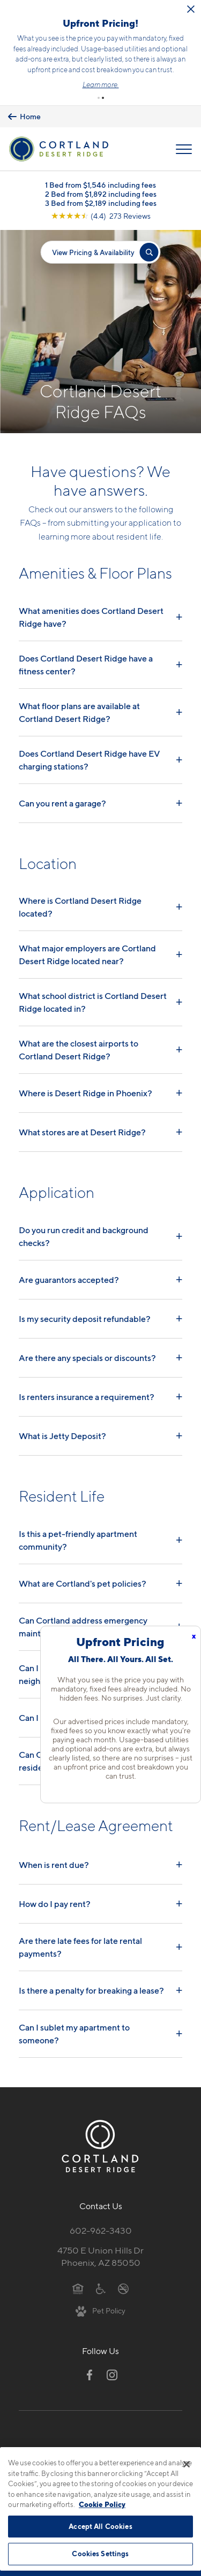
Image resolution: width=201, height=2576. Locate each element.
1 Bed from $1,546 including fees (100, 180)
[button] (99, 94)
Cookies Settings (100, 2553)
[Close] (186, 2464)
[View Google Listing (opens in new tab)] (101, 211)
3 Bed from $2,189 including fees (101, 198)
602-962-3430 (101, 2226)
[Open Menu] (184, 145)
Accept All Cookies (100, 2526)
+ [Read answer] (179, 612)
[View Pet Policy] (100, 2306)
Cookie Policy (102, 2504)
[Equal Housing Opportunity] (78, 2283)
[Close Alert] (18, 22)
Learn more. (128, 82)
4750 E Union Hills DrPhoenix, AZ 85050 (100, 2252)
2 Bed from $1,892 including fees (101, 189)
